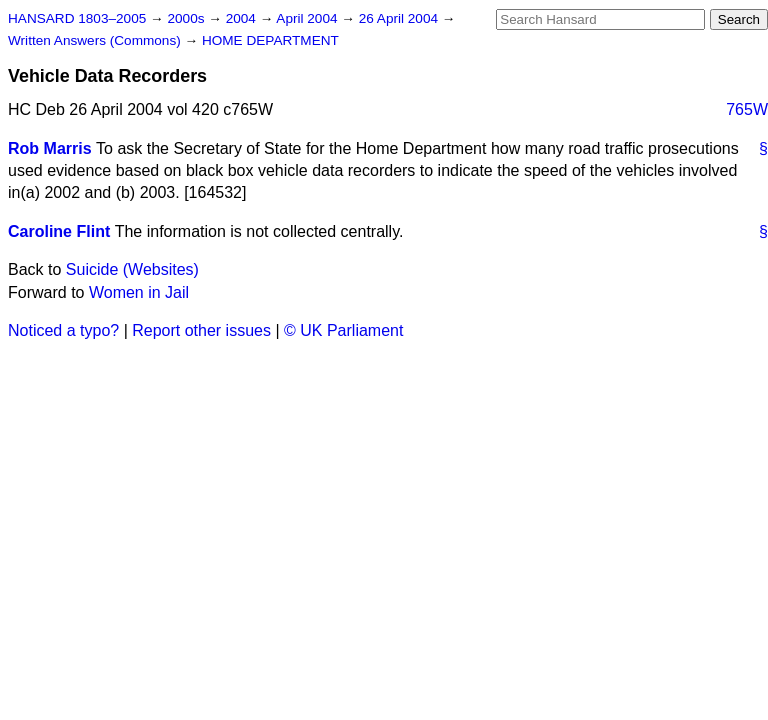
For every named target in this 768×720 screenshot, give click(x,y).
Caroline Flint (59, 231)
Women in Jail (139, 292)
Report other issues (201, 330)
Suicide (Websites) (132, 269)
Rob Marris (50, 148)
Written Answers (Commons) (96, 40)
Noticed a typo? (63, 330)
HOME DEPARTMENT (270, 40)
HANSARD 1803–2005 (77, 18)
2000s (187, 18)
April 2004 (308, 18)
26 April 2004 (400, 18)
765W (747, 109)
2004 (243, 18)
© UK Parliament (343, 330)
